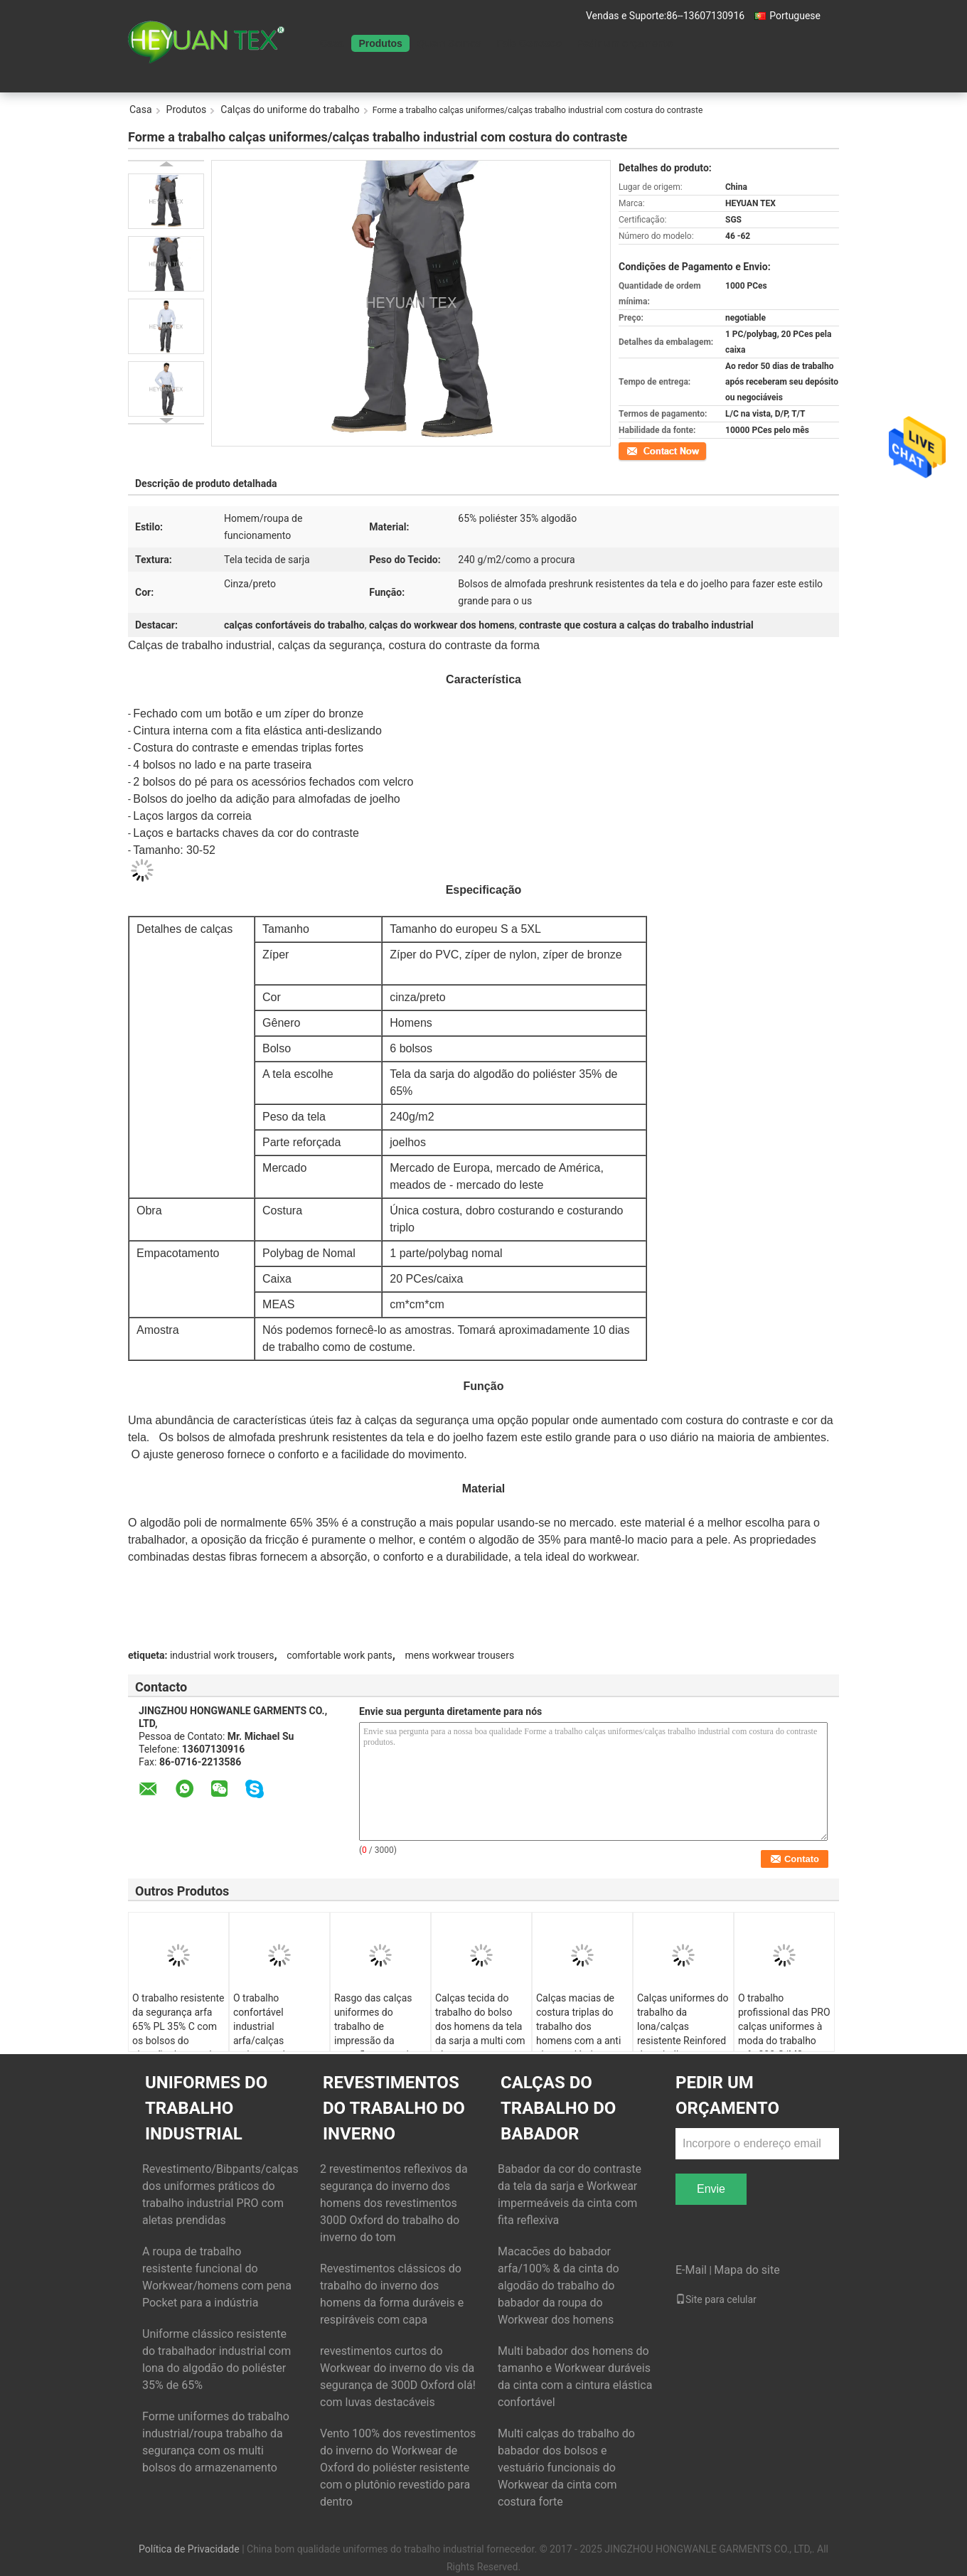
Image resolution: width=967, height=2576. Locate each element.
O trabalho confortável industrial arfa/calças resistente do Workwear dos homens (264, 2040)
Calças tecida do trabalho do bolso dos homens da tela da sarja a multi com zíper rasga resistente (480, 2033)
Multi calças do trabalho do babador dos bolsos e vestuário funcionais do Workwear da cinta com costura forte (566, 2467)
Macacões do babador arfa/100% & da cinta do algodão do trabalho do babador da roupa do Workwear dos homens (558, 2285)
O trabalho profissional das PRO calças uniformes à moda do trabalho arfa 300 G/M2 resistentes (784, 2033)
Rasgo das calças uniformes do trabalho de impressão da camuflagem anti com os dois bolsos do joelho (377, 2040)
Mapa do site (746, 2270)
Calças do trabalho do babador (558, 2108)
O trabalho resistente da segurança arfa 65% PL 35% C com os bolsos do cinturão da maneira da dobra (178, 2033)
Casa (331, 43)
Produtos (380, 43)
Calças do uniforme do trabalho (289, 109)
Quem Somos (449, 43)
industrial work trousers (222, 1655)
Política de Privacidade (189, 2549)
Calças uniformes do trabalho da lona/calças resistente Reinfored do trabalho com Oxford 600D (683, 2033)
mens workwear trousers (459, 1655)
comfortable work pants (339, 1655)
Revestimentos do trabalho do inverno (394, 2108)
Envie (711, 2189)
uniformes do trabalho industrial (206, 2108)
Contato (633, 450)
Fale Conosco (529, 43)
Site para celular (716, 2299)
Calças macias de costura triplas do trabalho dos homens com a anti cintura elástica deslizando (578, 2033)
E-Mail (691, 2270)
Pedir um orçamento (625, 43)
